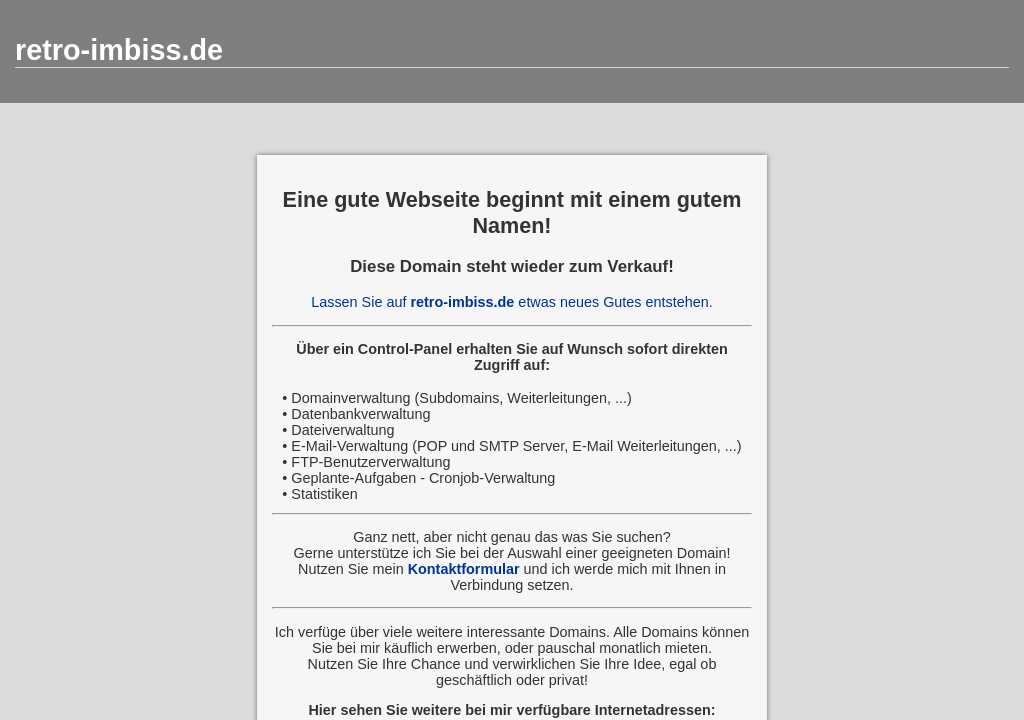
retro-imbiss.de (119, 50)
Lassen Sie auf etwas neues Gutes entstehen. (512, 302)
